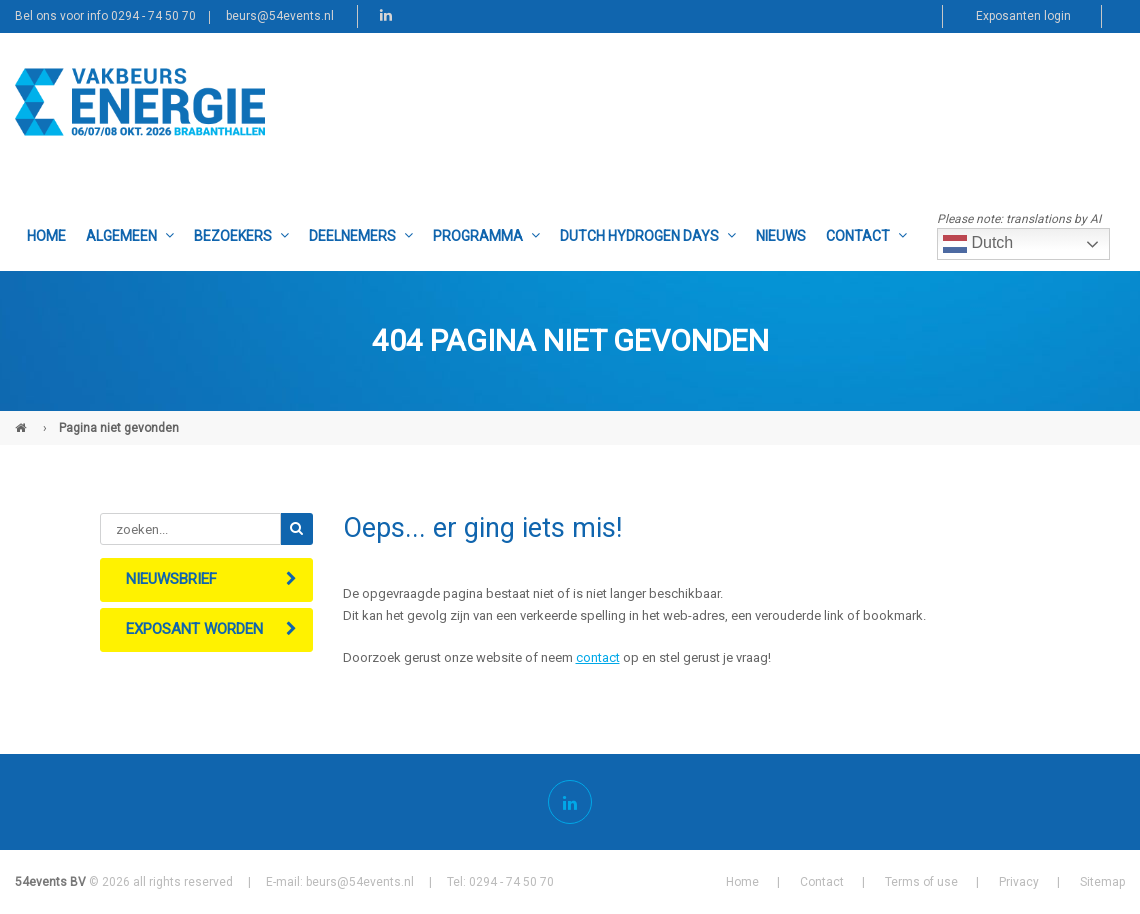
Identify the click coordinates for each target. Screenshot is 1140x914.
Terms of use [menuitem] (921, 882)
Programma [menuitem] (486, 236)
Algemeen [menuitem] (130, 236)
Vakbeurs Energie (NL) (23, 420)
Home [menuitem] (46, 236)
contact (598, 657)
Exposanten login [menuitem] (1023, 16)
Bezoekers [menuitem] (241, 236)
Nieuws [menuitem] (781, 236)
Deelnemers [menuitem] (361, 236)
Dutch (978, 244)
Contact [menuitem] (866, 236)
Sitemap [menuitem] (1102, 882)
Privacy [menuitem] (1019, 882)
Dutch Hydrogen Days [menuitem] (648, 236)
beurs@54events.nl (280, 16)
